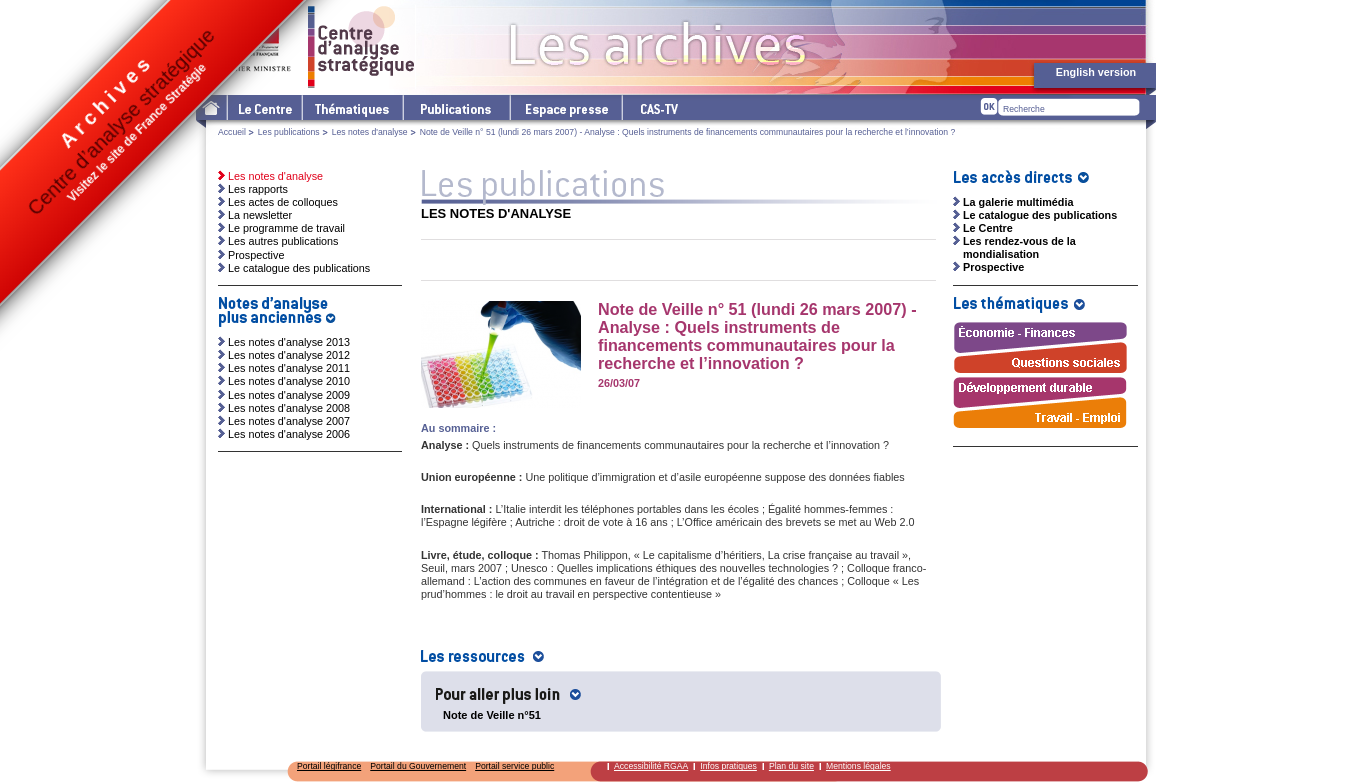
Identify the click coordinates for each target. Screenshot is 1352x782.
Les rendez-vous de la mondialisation (1019, 247)
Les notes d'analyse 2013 (289, 342)
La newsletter (260, 215)
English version (1096, 72)
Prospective (256, 255)
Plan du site (791, 766)
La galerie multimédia (1018, 202)
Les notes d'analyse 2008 (289, 408)
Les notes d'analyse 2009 (289, 395)
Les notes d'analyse (370, 132)
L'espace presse (565, 107)
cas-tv (658, 107)
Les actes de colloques (283, 202)
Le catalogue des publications (299, 268)
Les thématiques (351, 107)
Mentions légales (858, 766)
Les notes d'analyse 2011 (289, 368)
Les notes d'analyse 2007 (289, 421)
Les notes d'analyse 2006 (289, 434)
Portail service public (514, 766)
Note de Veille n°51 (492, 715)
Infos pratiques (728, 766)
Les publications (455, 107)
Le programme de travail (286, 228)
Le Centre (263, 107)
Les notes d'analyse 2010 (289, 381)
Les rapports (258, 189)
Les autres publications (283, 241)
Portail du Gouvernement (418, 766)
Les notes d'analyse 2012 (289, 355)
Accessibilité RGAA (651, 766)
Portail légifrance (329, 766)
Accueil (232, 132)
